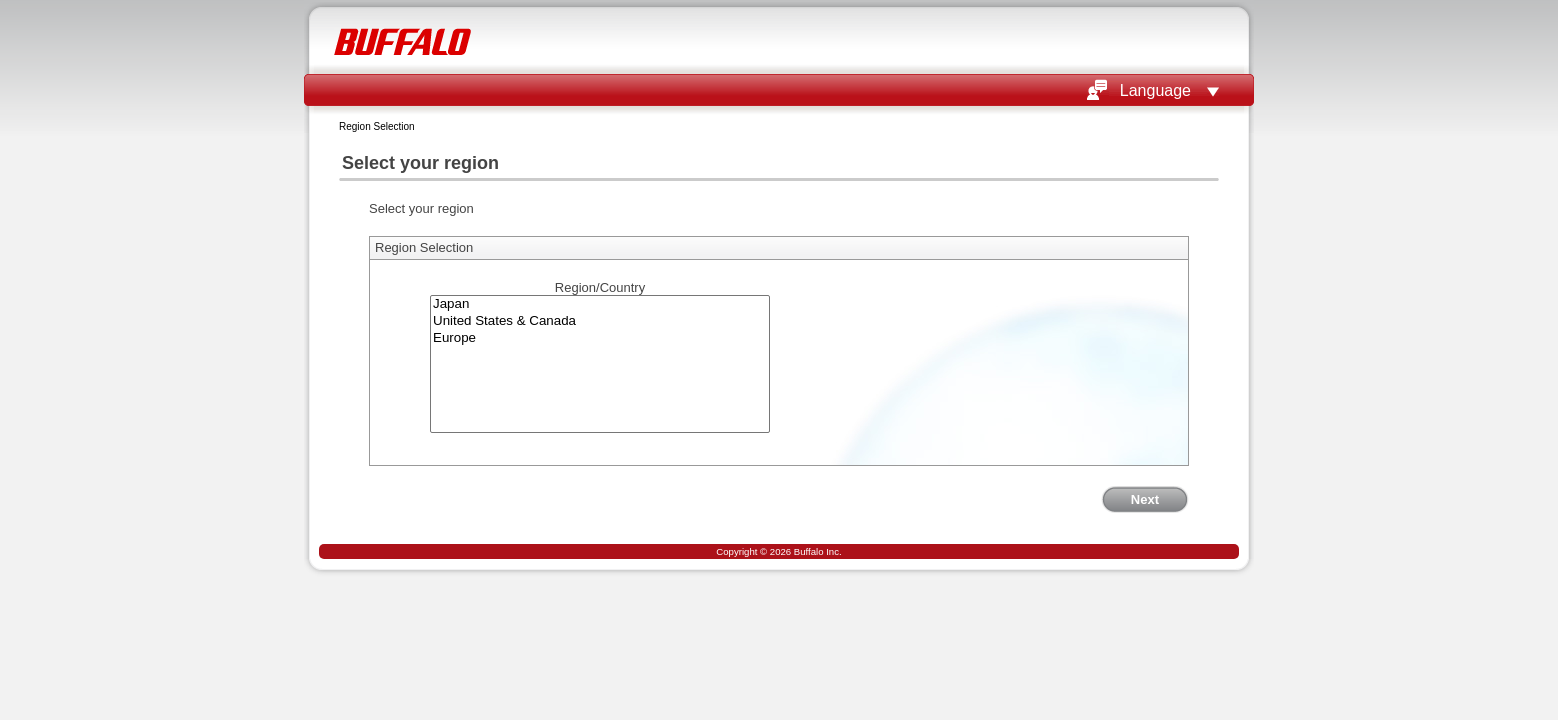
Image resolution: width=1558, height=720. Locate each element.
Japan (600, 304)
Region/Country (600, 287)
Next (1145, 499)
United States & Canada (600, 321)
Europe (600, 338)
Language (1155, 90)
